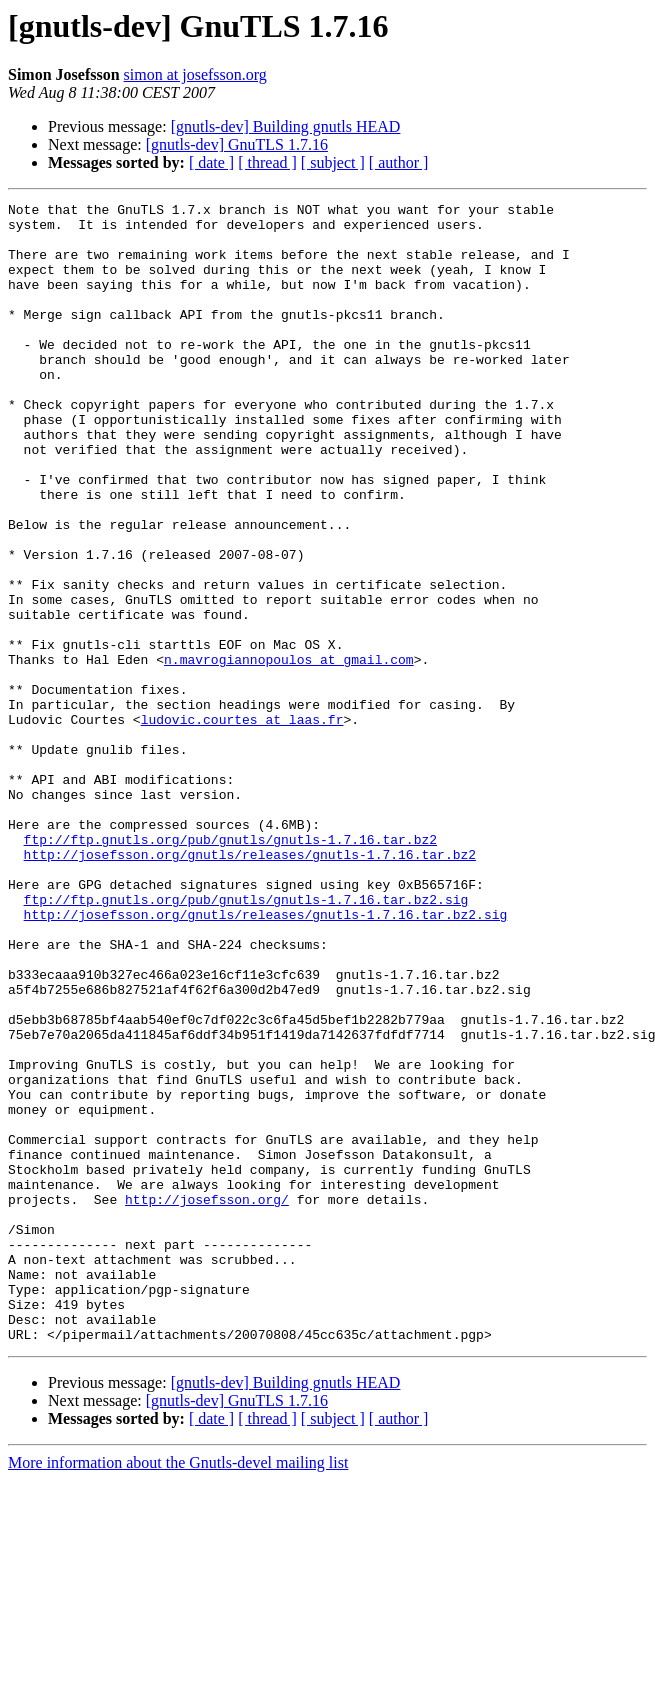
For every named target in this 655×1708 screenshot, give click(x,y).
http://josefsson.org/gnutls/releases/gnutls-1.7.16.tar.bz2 (250, 986)
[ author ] (399, 162)
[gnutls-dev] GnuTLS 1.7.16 (237, 144)
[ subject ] (333, 162)
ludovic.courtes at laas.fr (242, 824)
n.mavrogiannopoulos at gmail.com (289, 752)
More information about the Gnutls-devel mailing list (178, 1690)
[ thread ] (267, 162)
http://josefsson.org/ (207, 1400)
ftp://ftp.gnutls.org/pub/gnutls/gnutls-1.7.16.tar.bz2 (230, 968)
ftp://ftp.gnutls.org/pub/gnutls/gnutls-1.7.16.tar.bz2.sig (246, 1040)
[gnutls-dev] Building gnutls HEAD (286, 126)
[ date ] (211, 162)
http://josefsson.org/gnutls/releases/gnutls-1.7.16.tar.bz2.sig (266, 1058)
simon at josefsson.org (195, 74)
